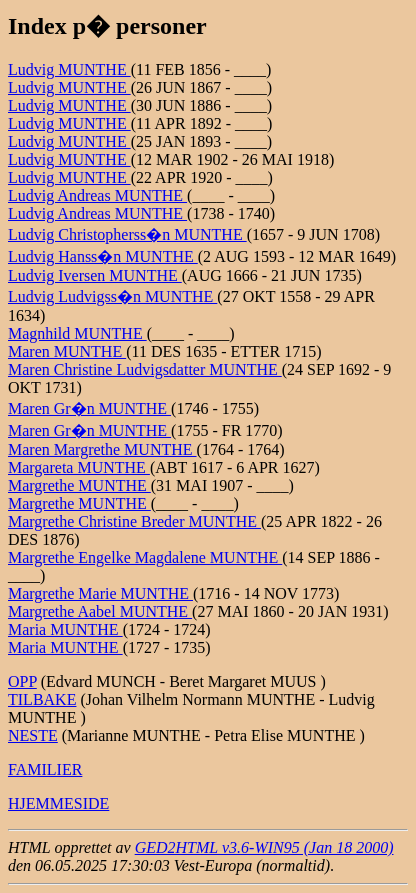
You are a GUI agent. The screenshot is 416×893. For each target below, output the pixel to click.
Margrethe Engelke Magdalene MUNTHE (145, 557)
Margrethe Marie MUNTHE (100, 593)
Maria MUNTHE (65, 629)
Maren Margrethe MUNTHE (102, 449)
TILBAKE (42, 699)
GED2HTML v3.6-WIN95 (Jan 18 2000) (264, 847)
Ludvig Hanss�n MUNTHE (103, 256)
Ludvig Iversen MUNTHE (95, 275)
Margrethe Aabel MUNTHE (100, 611)
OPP (22, 681)
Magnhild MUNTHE (77, 333)
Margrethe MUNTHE (79, 485)
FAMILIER (45, 769)
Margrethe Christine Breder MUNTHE (134, 521)
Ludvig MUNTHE (69, 69)
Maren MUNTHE (67, 351)
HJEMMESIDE (58, 803)
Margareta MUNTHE (79, 467)
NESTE (33, 735)
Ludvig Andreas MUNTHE (97, 195)
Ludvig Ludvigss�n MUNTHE (112, 296)
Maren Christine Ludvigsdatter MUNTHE (145, 369)
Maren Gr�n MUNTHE (89, 408)
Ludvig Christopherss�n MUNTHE (127, 234)
